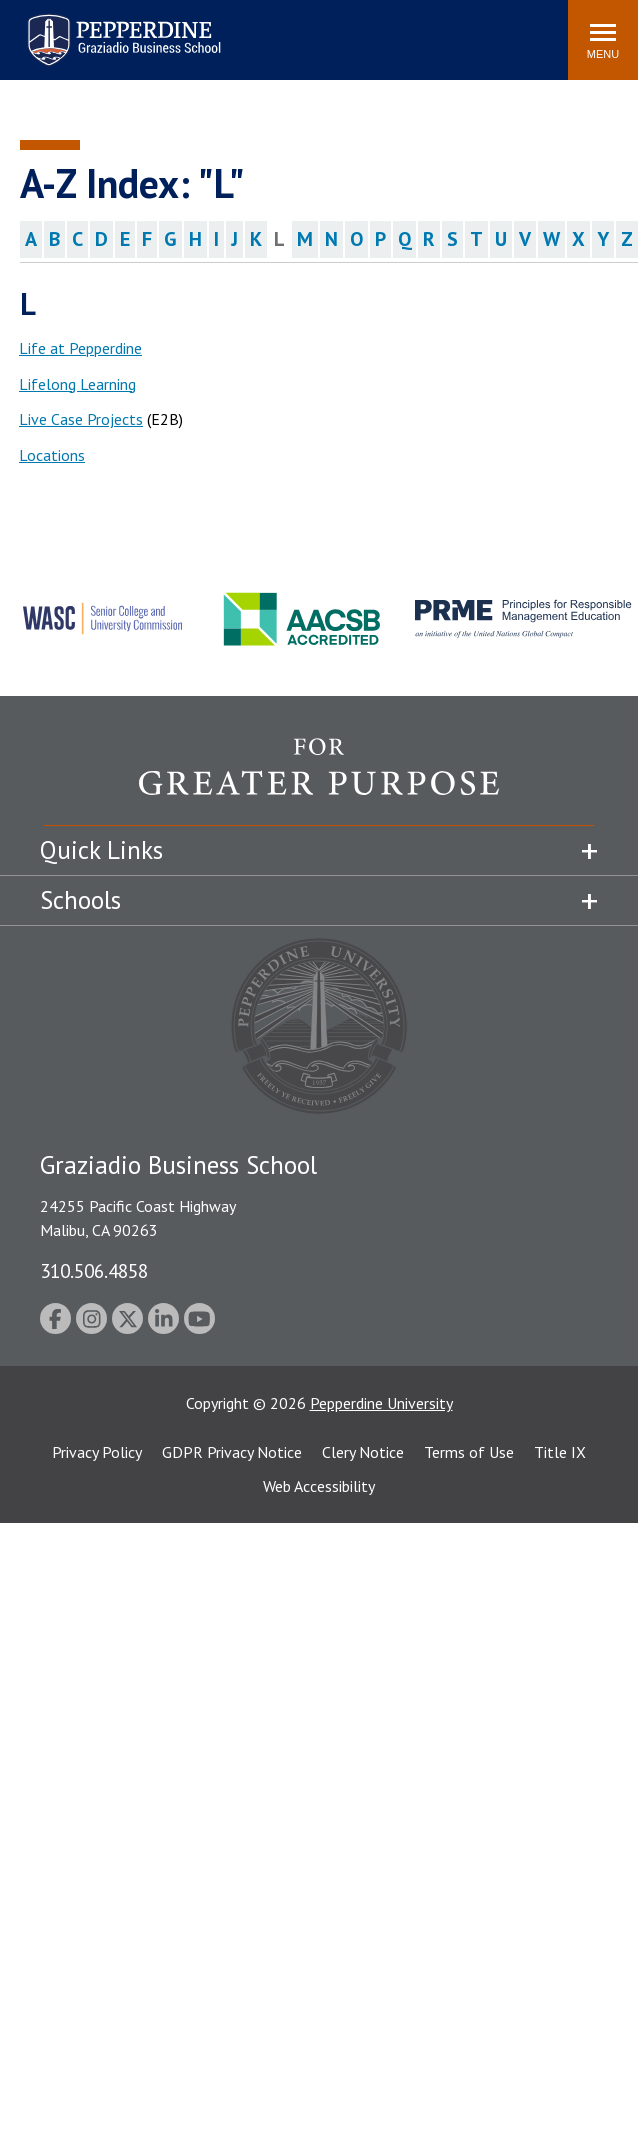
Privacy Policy (97, 1452)
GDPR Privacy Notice (232, 1452)
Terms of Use (469, 1452)
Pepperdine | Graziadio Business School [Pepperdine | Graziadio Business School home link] (98, 27)
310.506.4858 (94, 1270)
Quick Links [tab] (101, 850)
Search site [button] (281, 30)
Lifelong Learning (77, 384)
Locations (52, 455)
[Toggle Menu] (603, 40)
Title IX (560, 1452)
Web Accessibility (319, 1486)
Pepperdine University (381, 1403)
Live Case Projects (81, 419)
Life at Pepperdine (80, 348)
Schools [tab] (80, 900)
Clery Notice (363, 1452)
